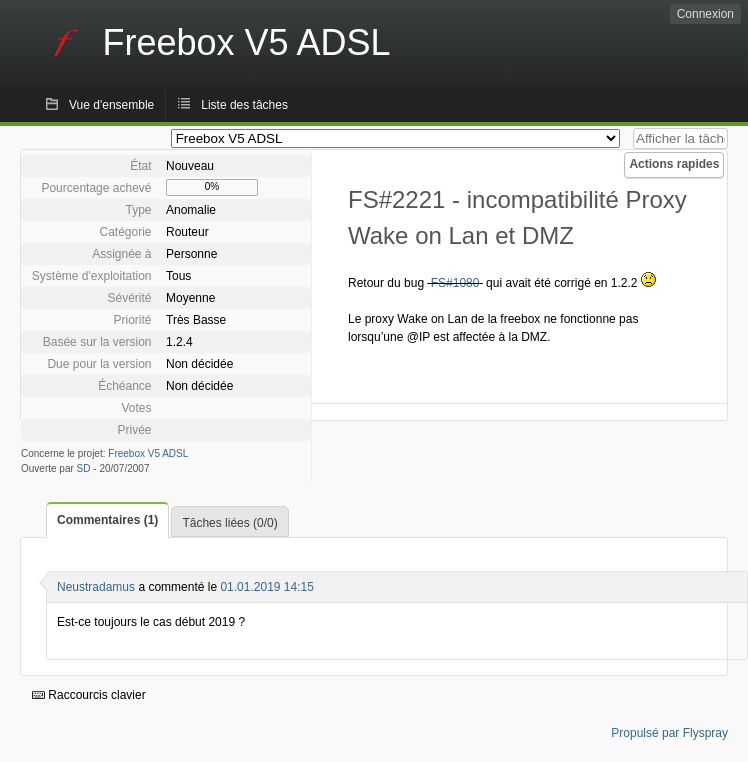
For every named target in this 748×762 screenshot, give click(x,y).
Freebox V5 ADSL (148, 453)
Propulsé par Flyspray (669, 733)
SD (84, 468)
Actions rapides (674, 164)
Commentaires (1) (107, 520)
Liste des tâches (244, 105)
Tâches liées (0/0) (229, 523)
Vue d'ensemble (111, 105)
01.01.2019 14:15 (266, 587)
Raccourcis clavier (89, 695)
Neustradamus (96, 587)
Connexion (705, 14)
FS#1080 (455, 283)
